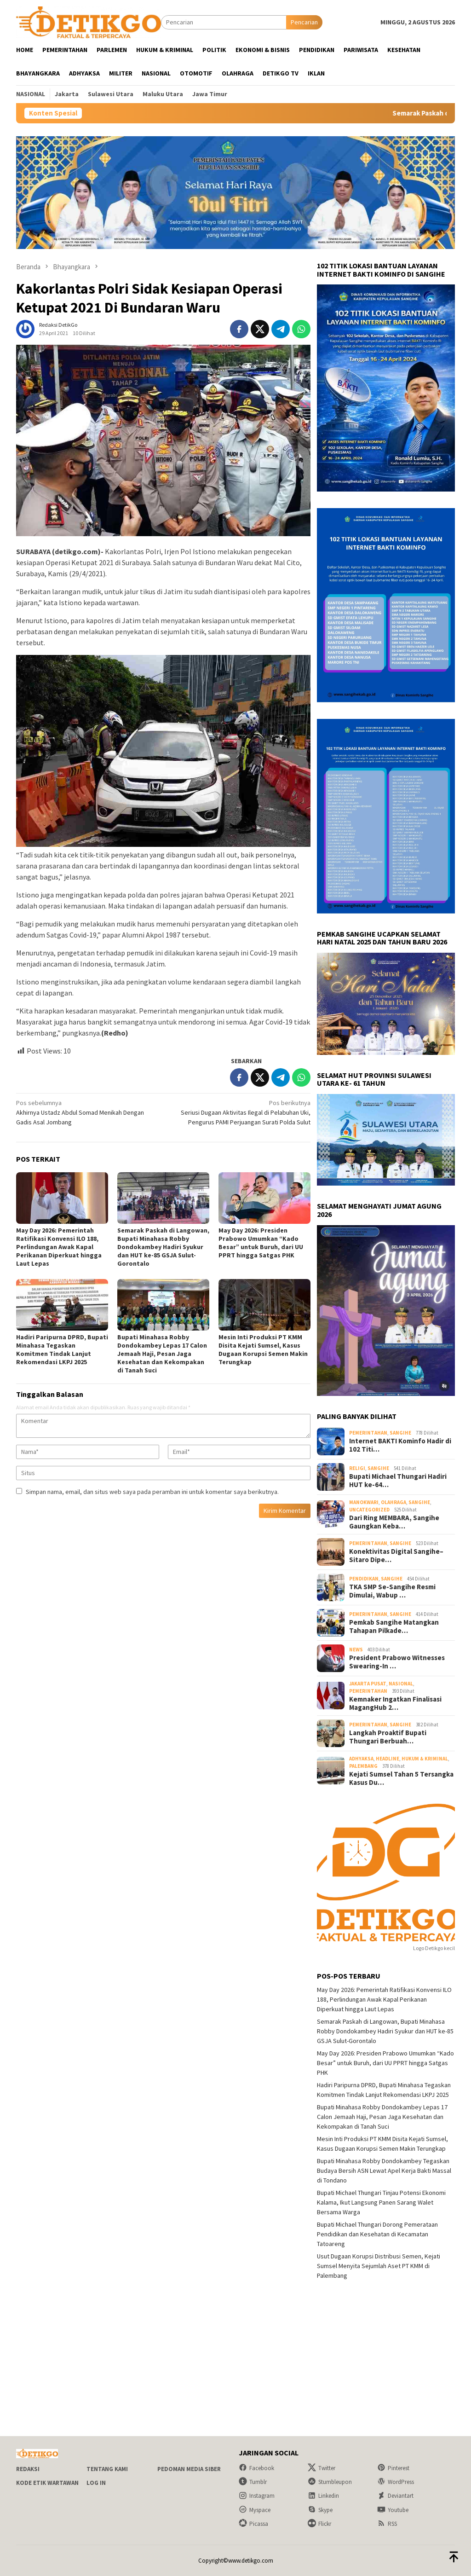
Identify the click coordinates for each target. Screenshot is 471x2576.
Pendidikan (364, 1578)
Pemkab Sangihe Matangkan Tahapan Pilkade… (394, 1626)
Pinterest (393, 2468)
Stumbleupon (330, 2482)
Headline (387, 1758)
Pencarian (304, 22)
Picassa (253, 2524)
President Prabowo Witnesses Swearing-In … (397, 1662)
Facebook (256, 2468)
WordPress (395, 2482)
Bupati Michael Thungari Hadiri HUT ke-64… (398, 1480)
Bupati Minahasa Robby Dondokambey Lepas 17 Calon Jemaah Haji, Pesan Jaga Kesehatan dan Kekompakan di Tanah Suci (162, 1353)
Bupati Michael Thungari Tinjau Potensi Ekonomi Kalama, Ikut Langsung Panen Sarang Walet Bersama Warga (381, 2202)
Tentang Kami (107, 2469)
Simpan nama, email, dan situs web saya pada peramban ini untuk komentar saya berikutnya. (152, 1492)
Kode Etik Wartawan (47, 2483)
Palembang (363, 1766)
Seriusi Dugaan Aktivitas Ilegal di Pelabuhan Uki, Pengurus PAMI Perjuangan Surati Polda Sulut (239, 1112)
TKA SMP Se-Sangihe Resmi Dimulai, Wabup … (392, 1591)
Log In (96, 2483)
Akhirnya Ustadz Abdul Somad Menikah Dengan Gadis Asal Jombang (86, 1112)
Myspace (254, 2510)
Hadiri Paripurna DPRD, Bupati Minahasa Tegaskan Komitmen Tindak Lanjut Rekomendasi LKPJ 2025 (62, 1349)
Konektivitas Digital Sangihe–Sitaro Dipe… (396, 1555)
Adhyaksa (361, 1758)
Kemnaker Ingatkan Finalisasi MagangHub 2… (395, 1703)
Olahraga (393, 1502)
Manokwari (364, 1502)
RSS (387, 2524)
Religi (357, 1468)
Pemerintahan (368, 1433)
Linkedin (323, 2496)
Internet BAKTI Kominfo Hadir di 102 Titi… (400, 1445)
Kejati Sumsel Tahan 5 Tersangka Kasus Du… (401, 1778)
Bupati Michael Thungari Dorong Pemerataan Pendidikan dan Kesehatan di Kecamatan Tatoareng (377, 2234)
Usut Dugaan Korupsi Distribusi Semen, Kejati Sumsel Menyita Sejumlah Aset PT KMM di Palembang (378, 2266)
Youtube (392, 2510)
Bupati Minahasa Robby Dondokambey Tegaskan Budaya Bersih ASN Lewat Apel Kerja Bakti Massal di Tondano (384, 2170)
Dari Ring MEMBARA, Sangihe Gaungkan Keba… (394, 1522)
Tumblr (253, 2482)
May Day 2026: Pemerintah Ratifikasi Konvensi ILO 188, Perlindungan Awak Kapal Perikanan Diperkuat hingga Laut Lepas (59, 1247)
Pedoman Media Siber (189, 2469)
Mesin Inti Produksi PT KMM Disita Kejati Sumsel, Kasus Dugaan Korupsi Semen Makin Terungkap (263, 1349)
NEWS (356, 1649)
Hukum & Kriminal (425, 1758)
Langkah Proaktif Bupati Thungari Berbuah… (387, 1737)
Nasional (401, 1683)
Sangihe (400, 1433)
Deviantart (395, 2496)
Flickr (319, 2524)
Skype (320, 2510)
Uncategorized (369, 1509)
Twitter (321, 2468)
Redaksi (28, 2469)
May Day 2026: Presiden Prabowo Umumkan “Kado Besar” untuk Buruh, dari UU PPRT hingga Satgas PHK (260, 1242)
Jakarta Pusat (367, 1683)
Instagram (257, 2496)
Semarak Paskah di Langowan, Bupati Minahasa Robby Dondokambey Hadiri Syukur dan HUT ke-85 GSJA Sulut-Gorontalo (163, 1247)
